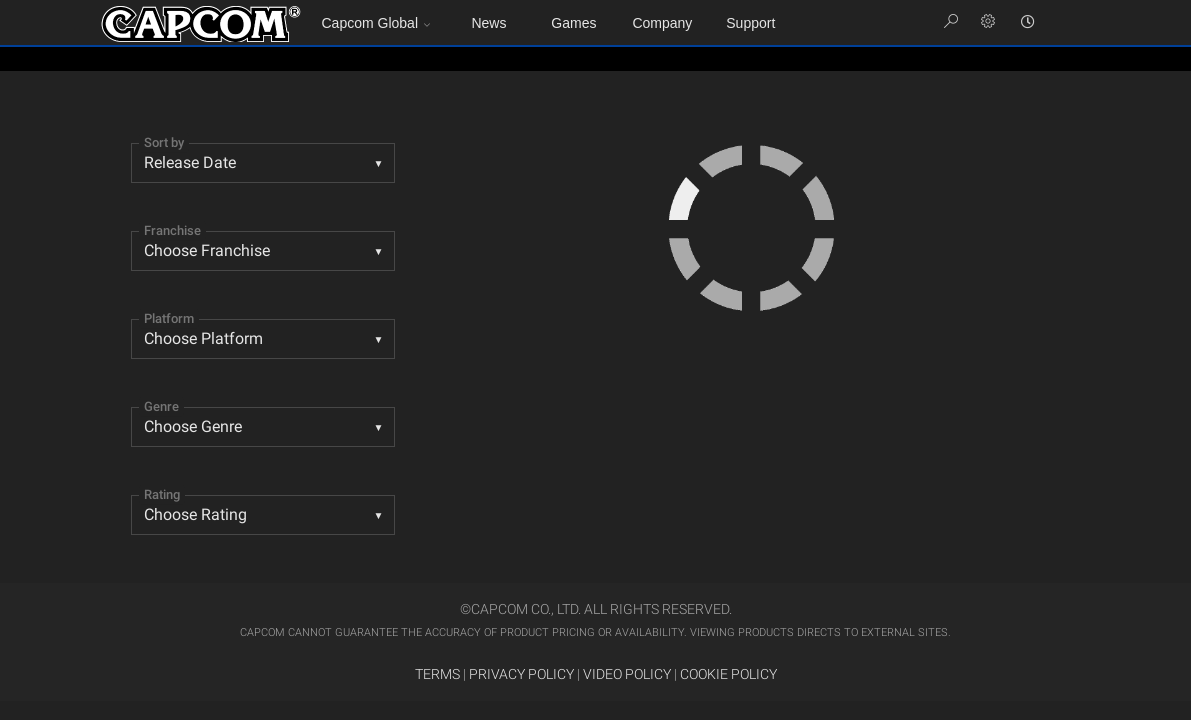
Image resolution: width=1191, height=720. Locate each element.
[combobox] (263, 163)
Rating (162, 494)
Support (750, 23)
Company (662, 23)
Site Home (201, 24)
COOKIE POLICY (728, 674)
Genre (161, 406)
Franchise (172, 230)
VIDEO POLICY (627, 674)
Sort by (164, 142)
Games (573, 23)
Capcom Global (370, 23)
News (488, 23)
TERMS (437, 674)
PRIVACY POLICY (521, 674)
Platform (169, 318)
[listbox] (263, 427)
